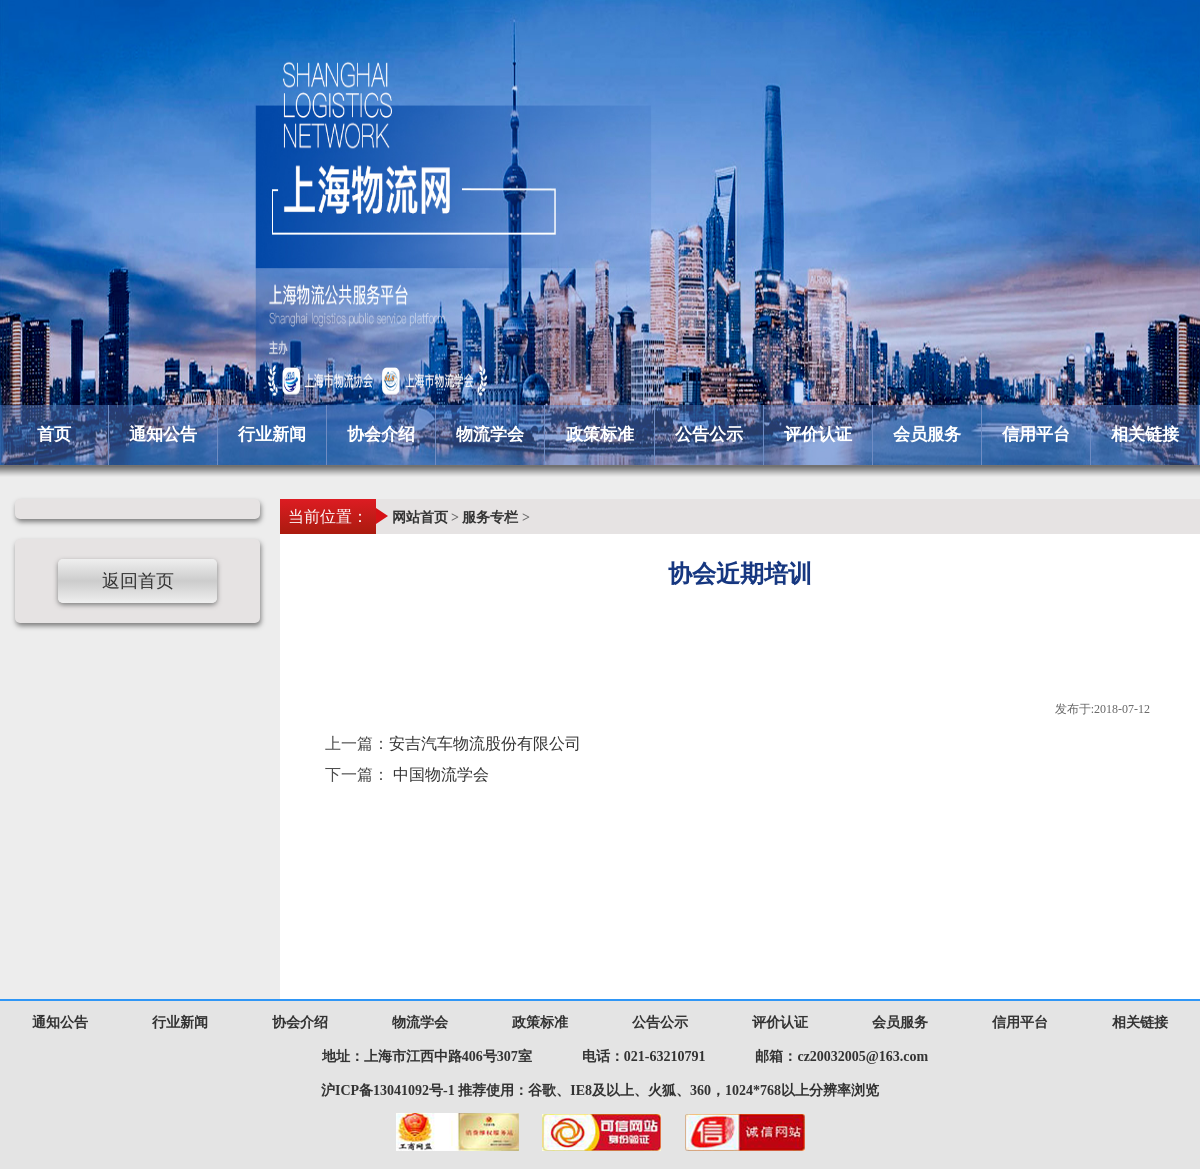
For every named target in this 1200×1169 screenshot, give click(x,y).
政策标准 (600, 434)
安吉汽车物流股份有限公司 (485, 743)
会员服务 (927, 434)
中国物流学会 (441, 774)
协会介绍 (381, 434)
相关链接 (1145, 434)
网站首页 (420, 517)
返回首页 (138, 581)
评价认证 (818, 434)
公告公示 (709, 434)
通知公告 (163, 434)
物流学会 (490, 434)
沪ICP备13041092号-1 (388, 1090)
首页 (54, 434)
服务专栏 (490, 517)
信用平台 (1036, 434)
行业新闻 (272, 434)
